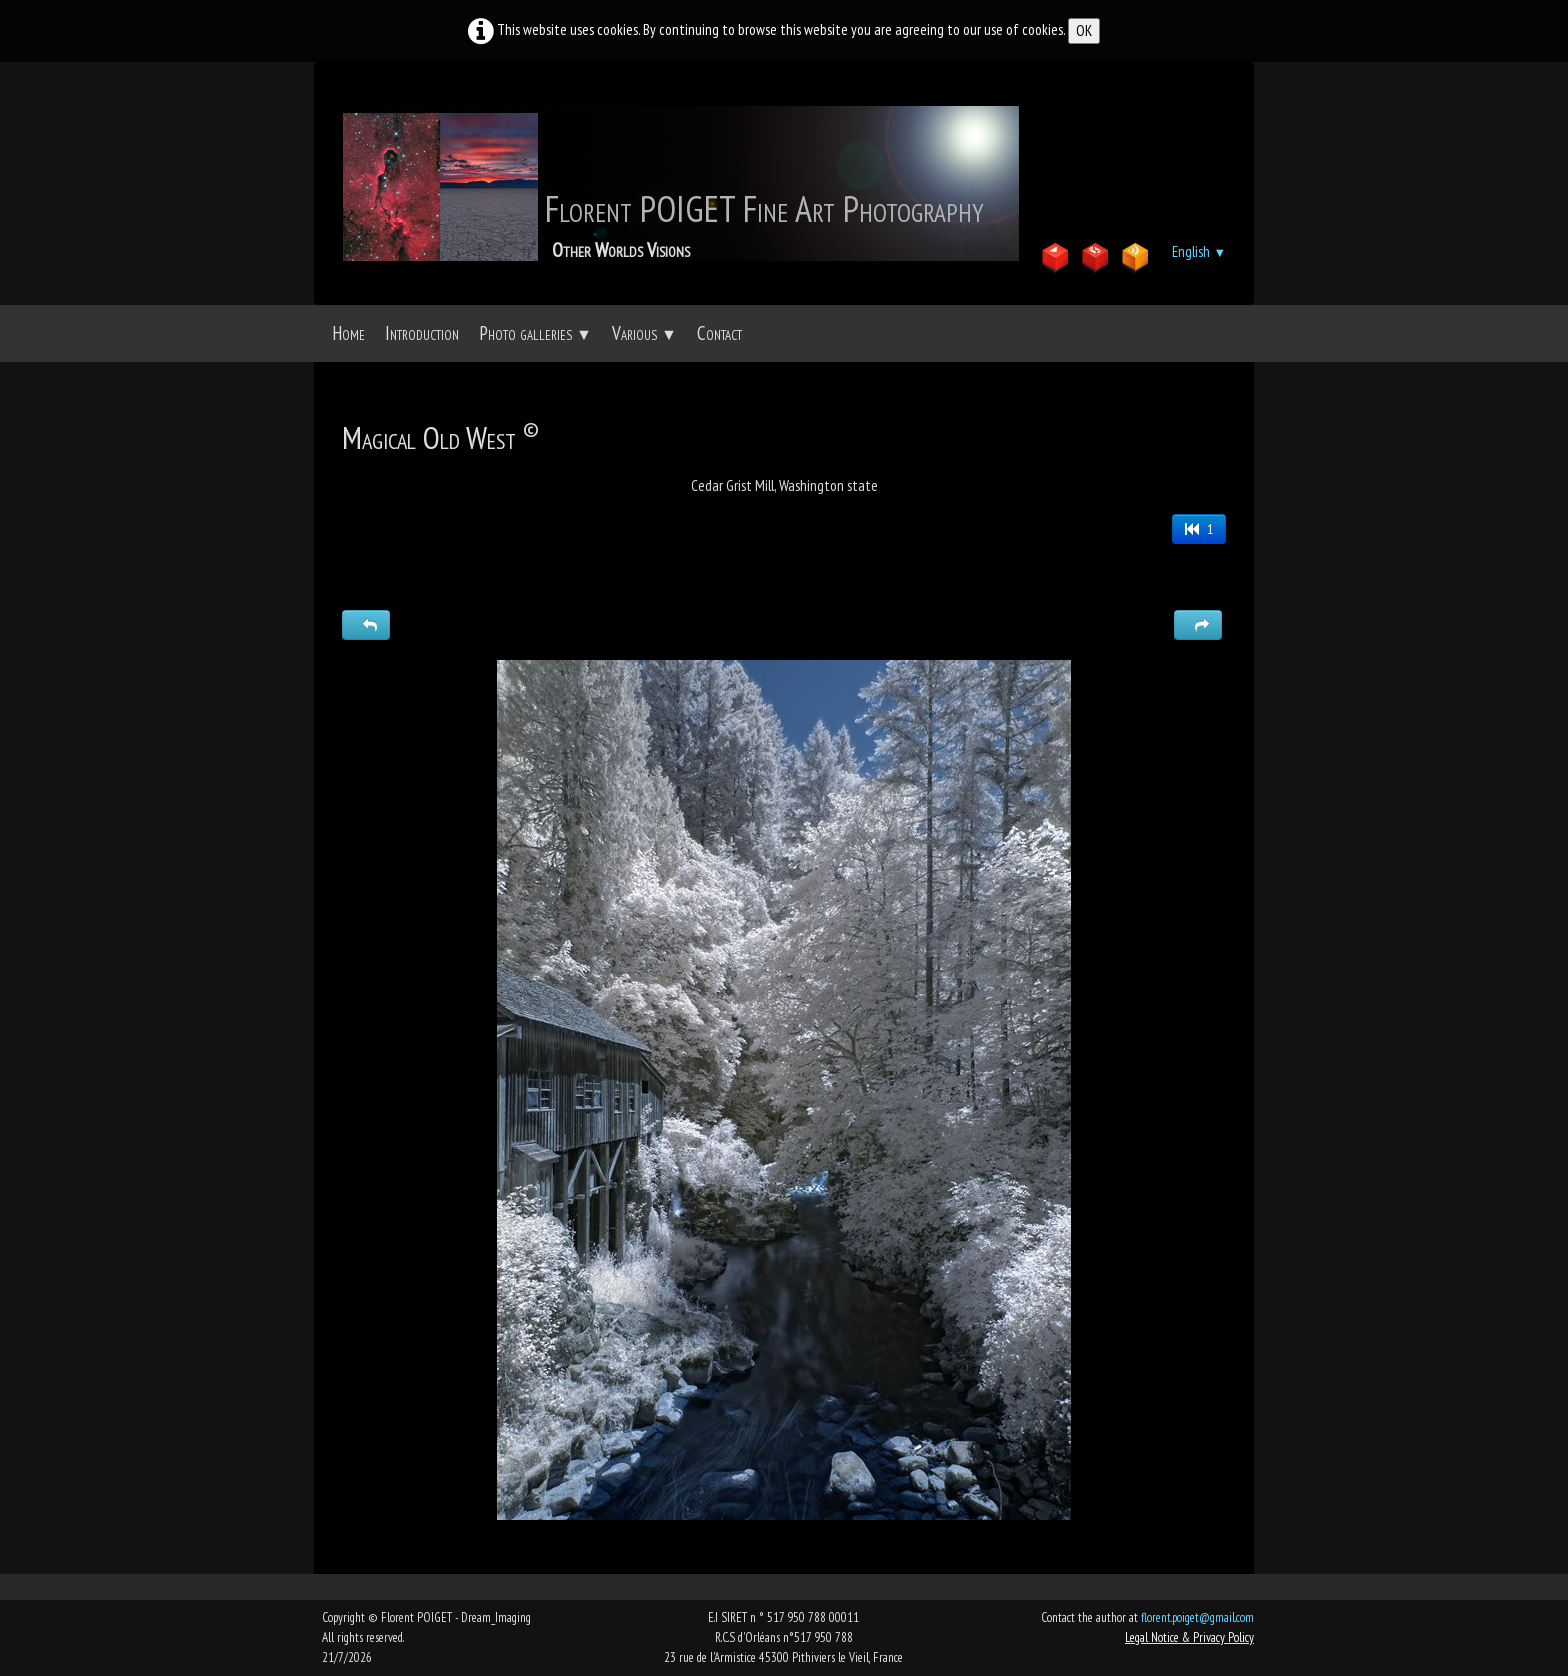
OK (1084, 30)
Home (348, 333)
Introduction (422, 333)
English (1199, 251)
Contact (719, 333)
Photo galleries (535, 333)
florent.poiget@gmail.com (1197, 1617)
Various (644, 333)
